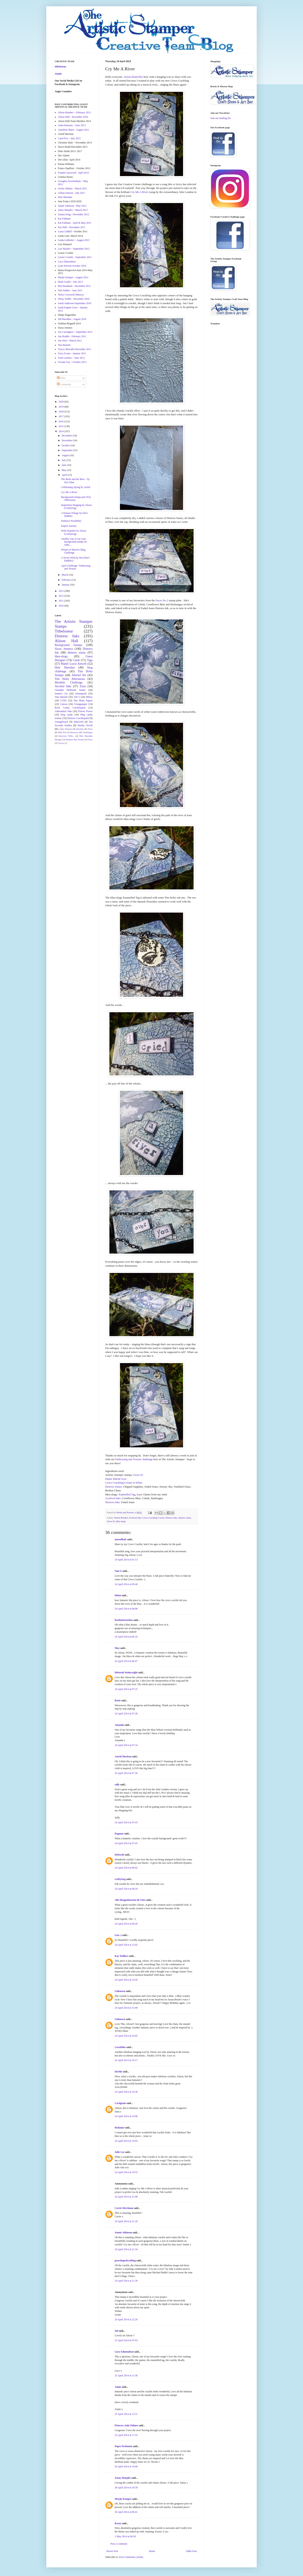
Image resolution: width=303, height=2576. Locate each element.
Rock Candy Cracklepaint (70, 707)
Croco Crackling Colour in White (123, 1482)
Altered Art (79, 675)
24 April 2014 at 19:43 (126, 2140)
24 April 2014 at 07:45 (126, 1843)
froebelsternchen (124, 1620)
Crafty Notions (65, 729)
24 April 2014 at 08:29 (126, 1888)
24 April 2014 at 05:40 (126, 1584)
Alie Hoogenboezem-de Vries (130, 1899)
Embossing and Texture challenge (134, 1459)
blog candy (67, 714)
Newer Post (112, 2551)
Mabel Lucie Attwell (73, 663)
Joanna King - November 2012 (73, 214)
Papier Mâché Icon (115, 1478)
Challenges (87, 732)
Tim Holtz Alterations (70, 678)
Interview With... (66, 736)
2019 (61, 406)
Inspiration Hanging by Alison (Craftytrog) (76, 506)
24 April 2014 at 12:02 (126, 1944)
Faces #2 (138, 1474)
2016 (61, 421)
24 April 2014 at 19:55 (126, 2172)
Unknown (120, 1991)
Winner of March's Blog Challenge (73, 551)
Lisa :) (118, 1935)
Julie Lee (119, 2152)
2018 (61, 411)
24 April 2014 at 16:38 (126, 2091)
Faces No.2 (161, 600)
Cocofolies (120, 2047)
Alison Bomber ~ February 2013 (74, 112)
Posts (61, 378)
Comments (64, 384)
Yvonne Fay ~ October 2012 (72, 362)
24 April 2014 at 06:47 (126, 1661)
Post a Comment (118, 2543)
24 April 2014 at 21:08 (126, 2196)
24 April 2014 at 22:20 (126, 2319)
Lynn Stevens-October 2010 (72, 265)
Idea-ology (121, 1521)
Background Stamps (68, 645)
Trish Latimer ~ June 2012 (71, 357)
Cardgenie (120, 2103)
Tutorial (61, 743)
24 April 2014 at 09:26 (126, 1923)
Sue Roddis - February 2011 (72, 336)
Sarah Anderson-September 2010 (74, 303)
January (66, 584)
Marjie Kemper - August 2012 (73, 277)
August (66, 455)
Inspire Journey (69, 525)
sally (117, 1784)
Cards (76, 660)
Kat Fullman (64, 218)
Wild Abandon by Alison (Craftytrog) (73, 532)
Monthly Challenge (68, 682)
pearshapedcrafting (125, 2260)
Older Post (191, 2551)
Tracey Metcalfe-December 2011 (74, 349)
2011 (61, 600)
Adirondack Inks (63, 711)
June (64, 465)
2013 (61, 591)
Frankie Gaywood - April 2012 (73, 172)
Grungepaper (80, 704)
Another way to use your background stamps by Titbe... (74, 541)
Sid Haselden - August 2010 (72, 319)
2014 (61, 431)
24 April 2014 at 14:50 (126, 1979)
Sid (116, 2330)
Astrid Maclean (123, 1756)
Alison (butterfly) (133, 76)
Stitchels (80, 729)
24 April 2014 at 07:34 (126, 1745)
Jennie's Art (61, 693)
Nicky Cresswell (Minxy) (71, 294)
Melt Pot (62, 732)
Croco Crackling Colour (153, 1517)
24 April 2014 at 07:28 (126, 1713)
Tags (90, 660)
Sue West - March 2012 (70, 340)
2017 (61, 416)
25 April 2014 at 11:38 (126, 2375)
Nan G (118, 1570)
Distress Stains (113, 1486)
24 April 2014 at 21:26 (126, 2221)
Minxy (89, 696)
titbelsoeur (60, 66)
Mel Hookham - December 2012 (74, 286)
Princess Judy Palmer (126, 2425)
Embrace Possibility (71, 520)
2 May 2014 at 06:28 (125, 2536)
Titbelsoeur (64, 631)
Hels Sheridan (65, 197)
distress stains (184, 1517)
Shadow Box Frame (75, 739)
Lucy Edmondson (124, 2351)
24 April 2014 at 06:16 (126, 1636)
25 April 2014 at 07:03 (126, 2340)
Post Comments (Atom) (131, 2557)
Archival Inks (112, 1498)
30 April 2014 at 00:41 (126, 2511)
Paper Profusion (123, 2446)
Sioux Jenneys (64, 648)
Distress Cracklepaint (78, 718)
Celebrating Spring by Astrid (75, 487)
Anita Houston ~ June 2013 (72, 125)
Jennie (58, 73)
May (117, 1648)
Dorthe (118, 2071)
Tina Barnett (64, 345)
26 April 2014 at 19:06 (126, 2466)
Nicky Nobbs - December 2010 (73, 298)
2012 (61, 595)
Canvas (64, 704)
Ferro (90, 739)
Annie (118, 2386)
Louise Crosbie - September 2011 (75, 257)
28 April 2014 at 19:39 (126, 2487)
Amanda (119, 1724)
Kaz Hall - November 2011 (71, 227)
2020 (61, 401)
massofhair (120, 1539)
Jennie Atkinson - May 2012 (72, 205)
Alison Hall (66, 641)
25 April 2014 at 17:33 (126, 2435)
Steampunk (81, 693)
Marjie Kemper (123, 2498)
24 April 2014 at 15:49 (126, 2007)
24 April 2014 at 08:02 (126, 1867)
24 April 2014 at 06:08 (126, 1608)
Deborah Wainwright (126, 1672)
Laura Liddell (65, 231)
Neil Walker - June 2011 (70, 290)
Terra (90, 729)
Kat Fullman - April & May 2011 (74, 222)
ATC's (77, 696)
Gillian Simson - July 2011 (71, 192)
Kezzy (118, 2523)
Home (152, 2551)
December (67, 435)
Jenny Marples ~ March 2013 (73, 210)
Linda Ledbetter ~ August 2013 (73, 240)
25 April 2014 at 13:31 (126, 2414)
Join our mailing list (220, 118)
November (67, 440)
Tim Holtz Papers (83, 700)
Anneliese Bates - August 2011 (73, 129)
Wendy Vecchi (85, 725)
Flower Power (85, 711)
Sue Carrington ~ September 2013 (75, 331)
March (65, 574)
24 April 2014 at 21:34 (126, 2249)
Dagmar (119, 1833)
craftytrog (120, 1879)
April (65, 474)
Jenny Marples (123, 2477)
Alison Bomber (121, 1517)
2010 (61, 605)
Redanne (119, 2127)
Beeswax (74, 732)
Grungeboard (61, 721)
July (64, 460)
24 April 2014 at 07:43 (126, 1822)
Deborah (119, 1854)
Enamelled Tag (127, 1494)
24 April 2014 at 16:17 (126, 2060)
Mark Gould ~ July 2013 (70, 281)
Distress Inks (112, 1502)
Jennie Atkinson (123, 2232)
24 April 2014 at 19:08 (126, 2116)
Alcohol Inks (63, 686)
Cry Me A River (139, 192)
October (66, 445)
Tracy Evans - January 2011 (72, 353)
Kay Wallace (121, 1955)
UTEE (63, 700)
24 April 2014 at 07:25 (126, 1689)
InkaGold (78, 721)
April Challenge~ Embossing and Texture (75, 567)
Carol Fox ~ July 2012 (69, 138)
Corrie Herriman (124, 2208)
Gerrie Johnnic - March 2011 (72, 188)
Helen (118, 1595)
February (66, 579)
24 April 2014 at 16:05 (126, 2035)
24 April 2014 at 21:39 (126, 2280)
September (67, 450)
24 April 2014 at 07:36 (126, 1773)
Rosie (118, 1700)
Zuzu (83, 686)
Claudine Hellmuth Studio (70, 689)
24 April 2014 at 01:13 (126, 1559)
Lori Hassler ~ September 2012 (73, 248)
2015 (61, 426)
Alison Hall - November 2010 (73, 116)
